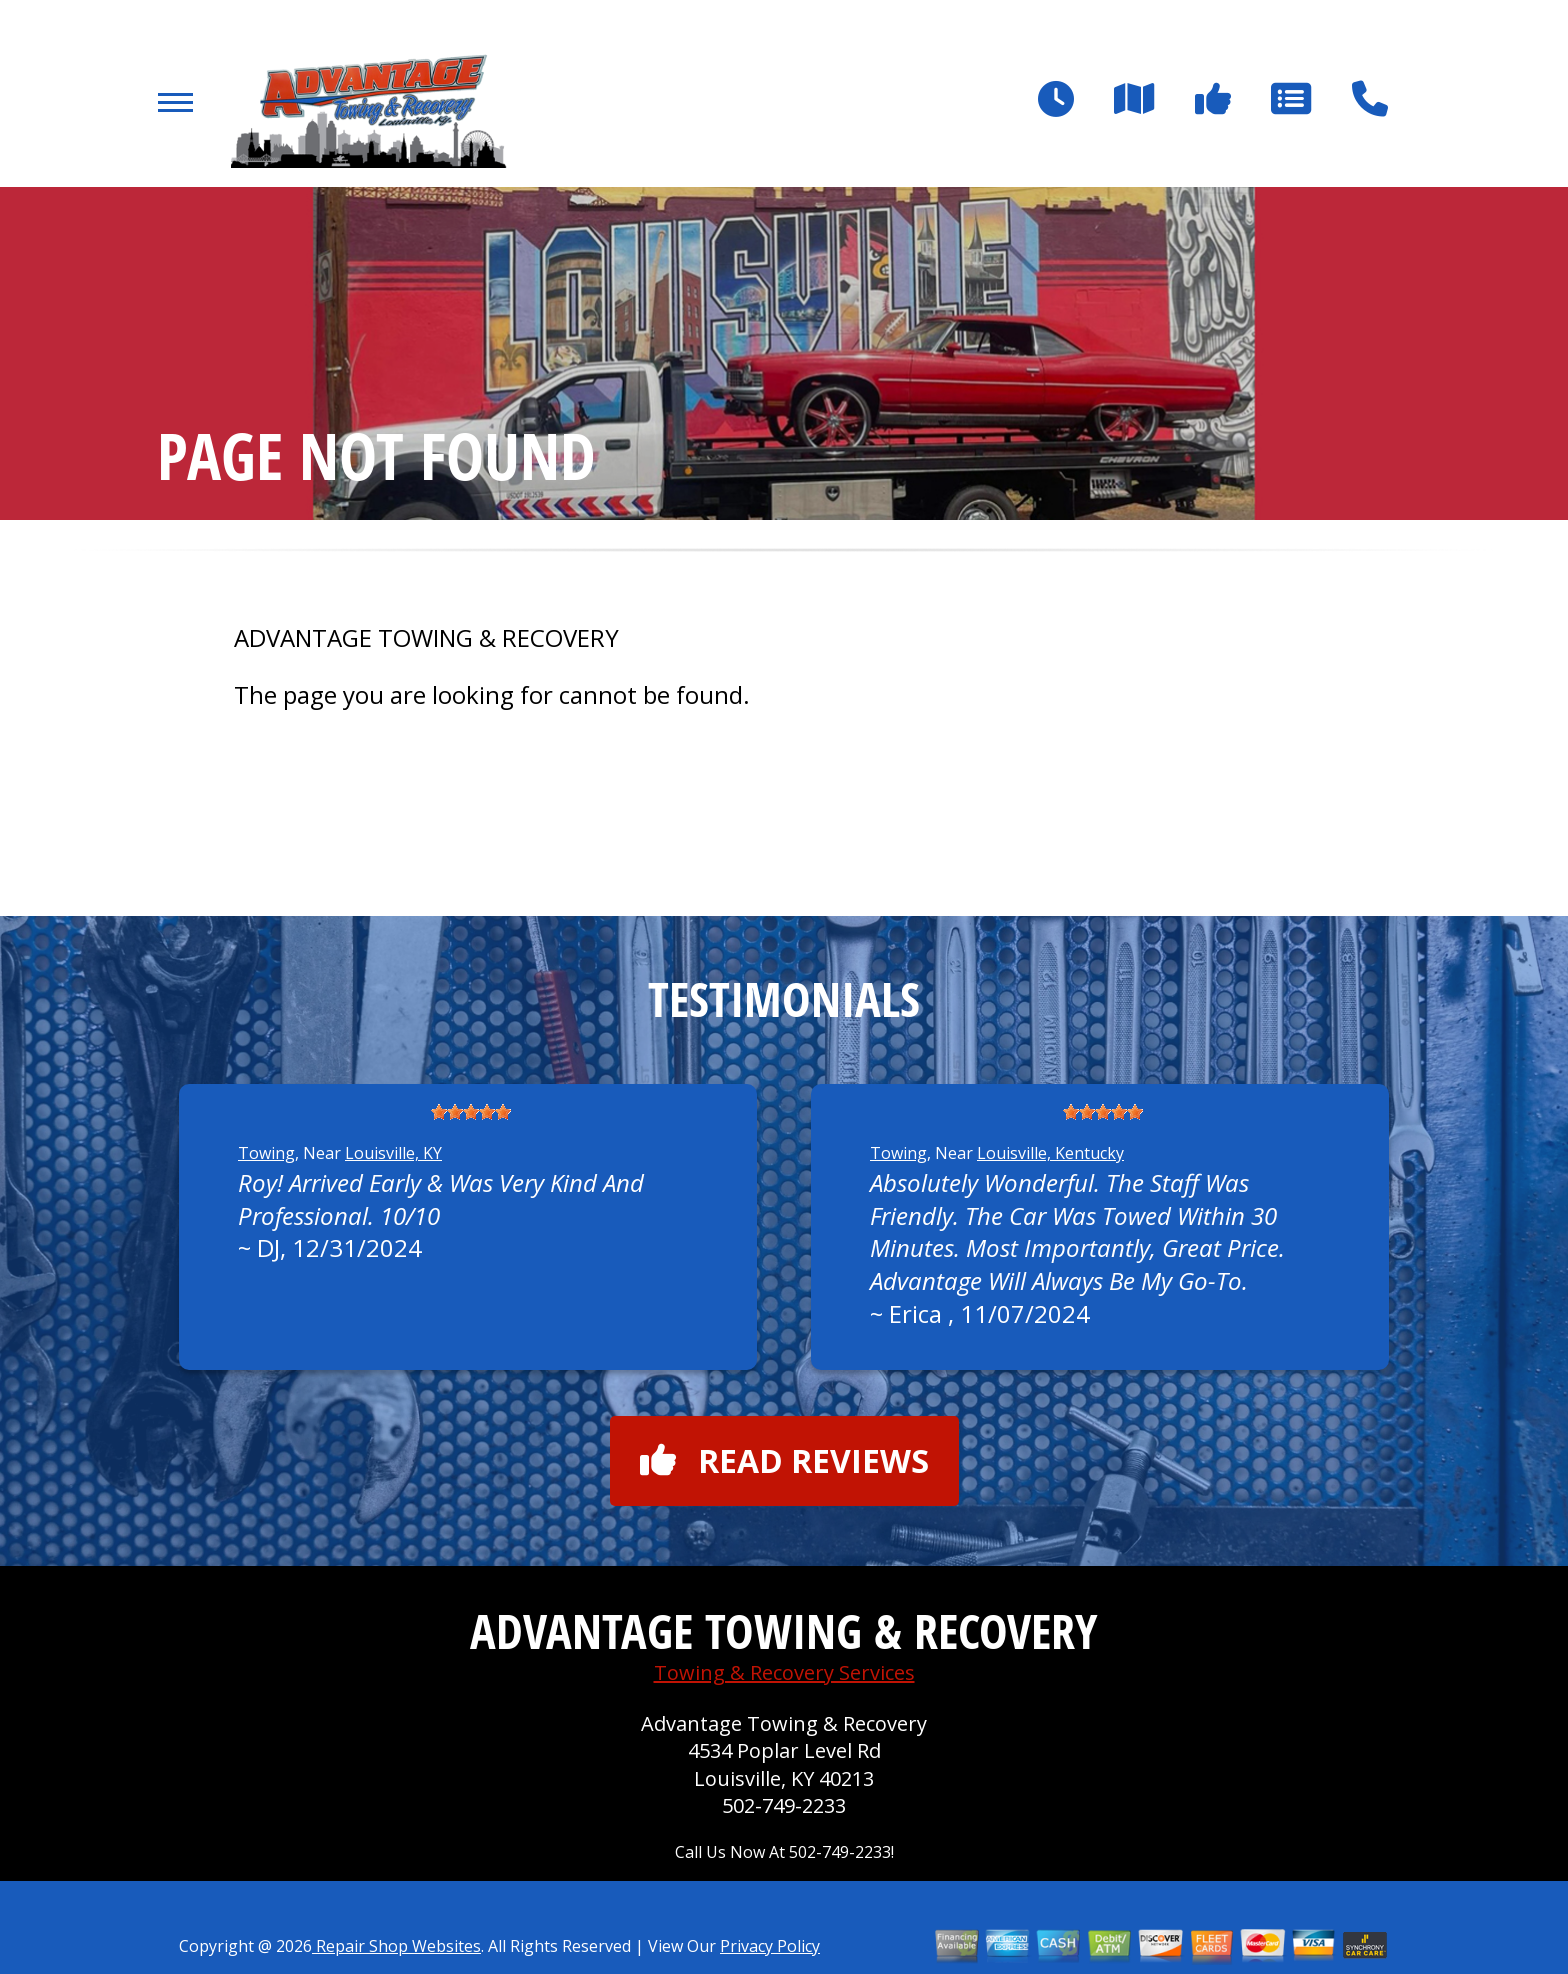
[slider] (471, 1112)
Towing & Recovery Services (784, 1672)
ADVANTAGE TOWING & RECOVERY (426, 638)
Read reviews (784, 1460)
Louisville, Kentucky (1050, 1153)
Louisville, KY (393, 1153)
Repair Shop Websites (396, 1946)
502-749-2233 (784, 1805)
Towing (266, 1153)
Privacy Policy (770, 1946)
